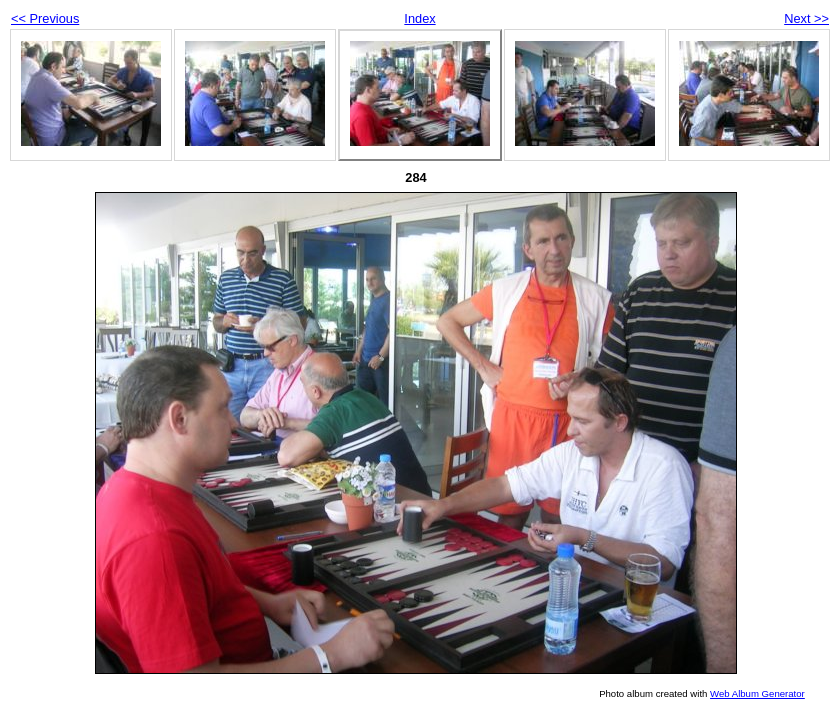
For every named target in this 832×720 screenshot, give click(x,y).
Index (419, 18)
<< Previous (45, 18)
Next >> (806, 18)
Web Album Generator (757, 693)
